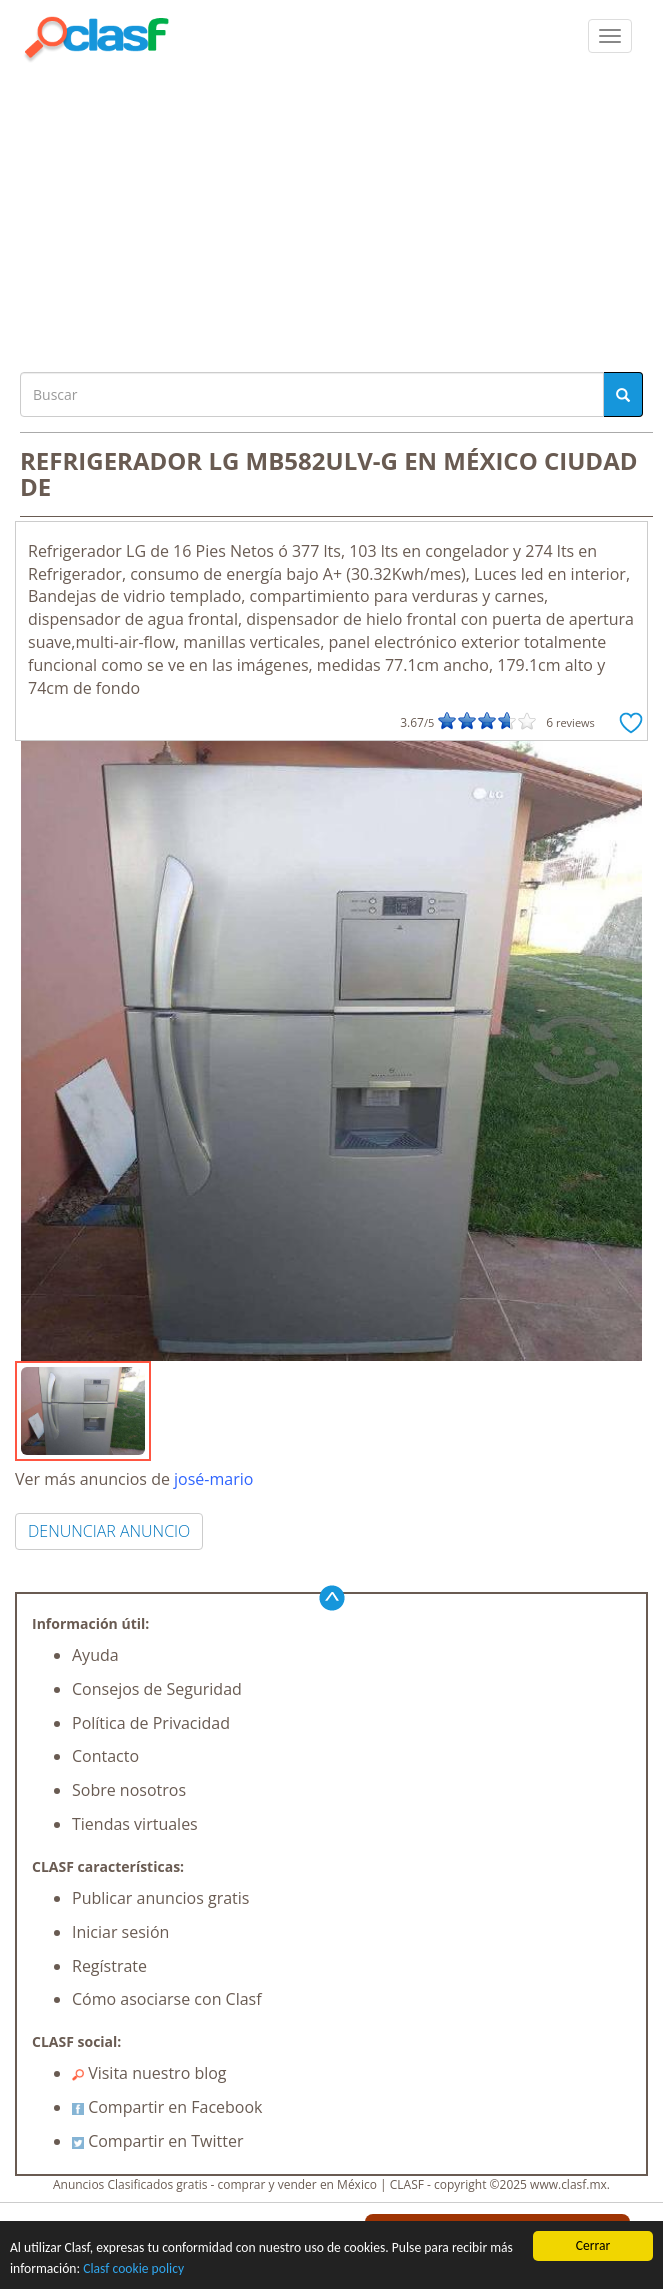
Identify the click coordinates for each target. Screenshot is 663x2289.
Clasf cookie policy (133, 2268)
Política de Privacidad (151, 1723)
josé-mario (213, 1479)
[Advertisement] (331, 212)
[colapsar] (610, 36)
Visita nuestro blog (149, 2073)
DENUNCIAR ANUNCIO (109, 1531)
